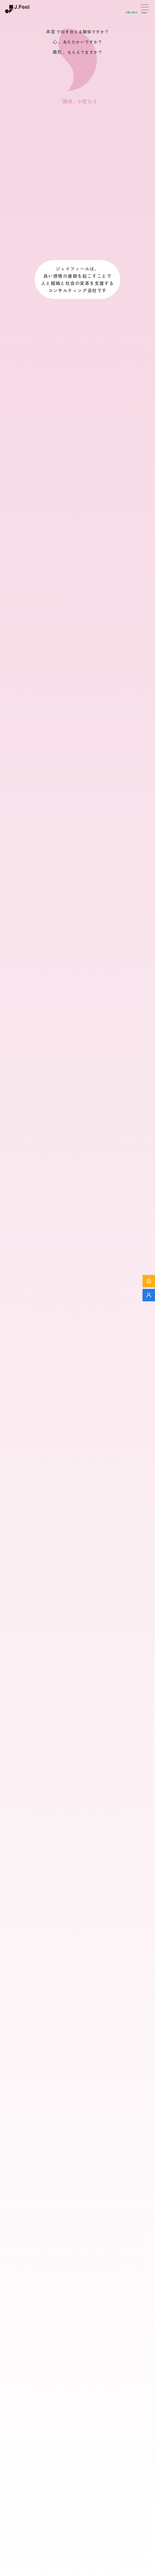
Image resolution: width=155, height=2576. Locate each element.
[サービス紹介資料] (149, 1281)
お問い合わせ (132, 12)
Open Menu (145, 7)
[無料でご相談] (149, 1295)
